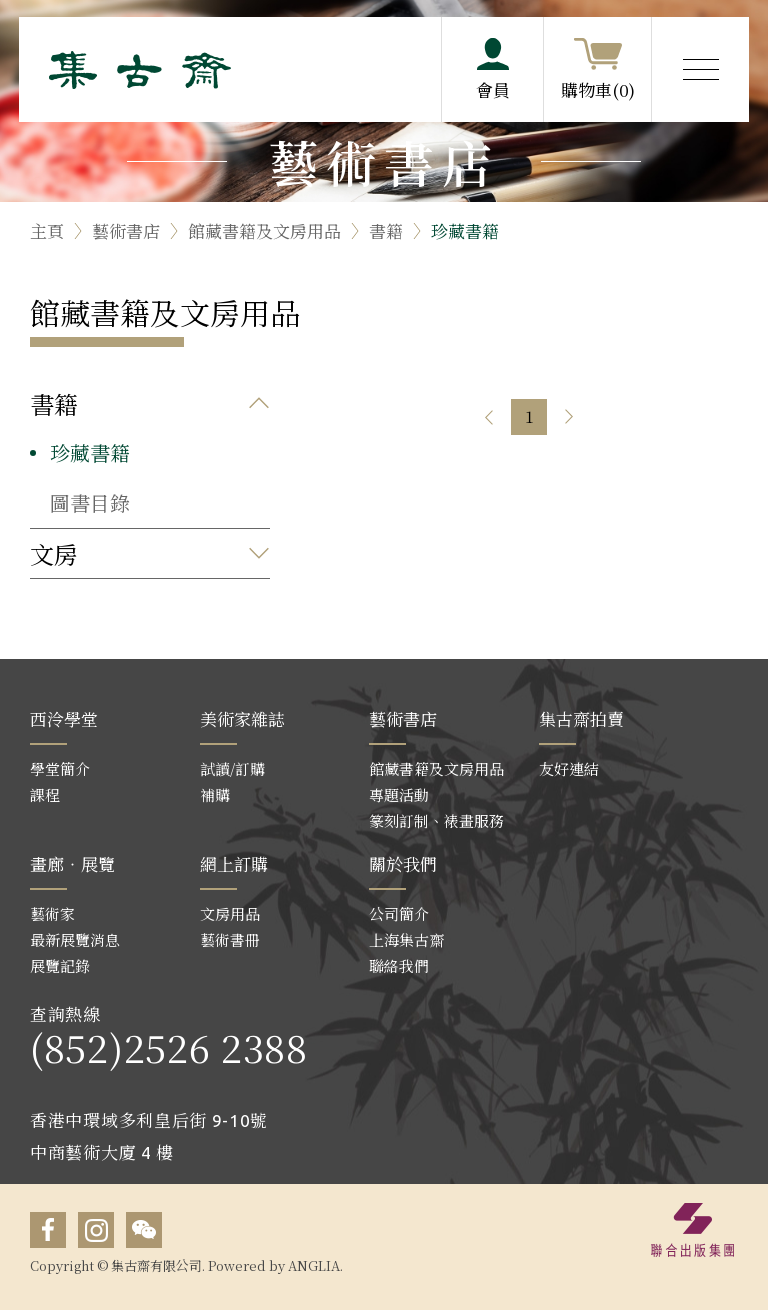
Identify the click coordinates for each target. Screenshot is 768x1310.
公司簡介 (399, 913)
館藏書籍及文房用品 (264, 230)
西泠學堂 (64, 718)
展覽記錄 (60, 965)
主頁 (47, 230)
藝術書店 (126, 230)
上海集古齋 (406, 939)
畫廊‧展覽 (72, 863)
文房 (54, 553)
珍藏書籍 (465, 230)
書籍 (386, 230)
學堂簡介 (60, 768)
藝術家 (52, 913)
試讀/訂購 (232, 768)
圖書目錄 (90, 502)
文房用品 (230, 913)
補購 (215, 794)
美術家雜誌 (242, 718)
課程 (45, 794)
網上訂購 (234, 863)
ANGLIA (314, 1265)
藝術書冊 (230, 939)
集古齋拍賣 (581, 718)
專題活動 (399, 794)
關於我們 (403, 863)
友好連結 (569, 768)
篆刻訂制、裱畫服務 (436, 820)
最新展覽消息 (75, 939)
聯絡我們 (399, 965)
